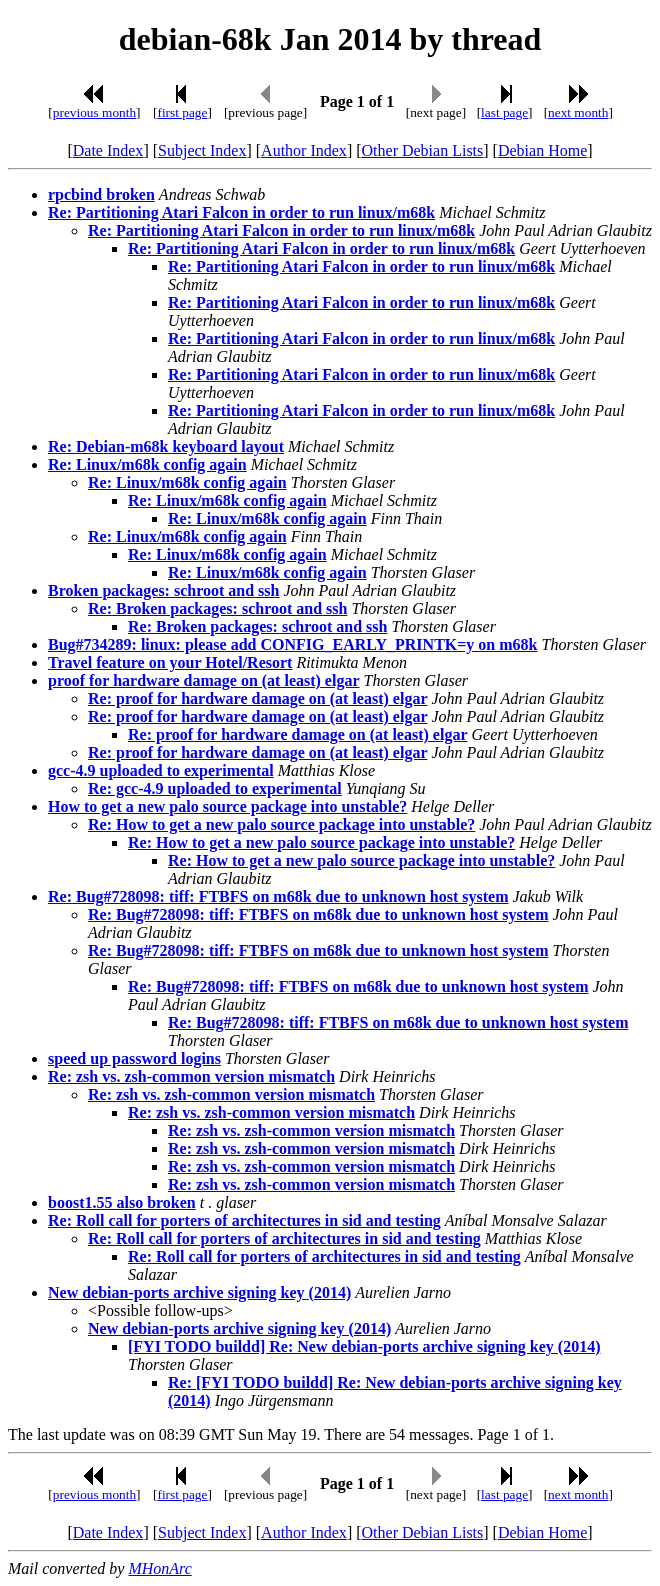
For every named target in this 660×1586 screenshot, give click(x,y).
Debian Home (542, 150)
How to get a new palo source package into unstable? (227, 806)
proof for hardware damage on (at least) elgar (204, 680)
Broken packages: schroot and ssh (163, 590)
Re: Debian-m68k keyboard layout (166, 446)
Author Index (304, 150)
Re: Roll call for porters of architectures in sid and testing (244, 1220)
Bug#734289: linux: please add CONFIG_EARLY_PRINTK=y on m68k (293, 644)
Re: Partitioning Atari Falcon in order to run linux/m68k (241, 212)
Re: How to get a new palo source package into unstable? (281, 824)
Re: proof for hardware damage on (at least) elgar (258, 698)
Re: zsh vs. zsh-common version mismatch (191, 1076)
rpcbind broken (101, 194)
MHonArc (159, 1568)
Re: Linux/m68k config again (147, 464)
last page (504, 112)
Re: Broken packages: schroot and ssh (217, 608)
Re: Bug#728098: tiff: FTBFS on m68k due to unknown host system (278, 896)
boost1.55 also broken (122, 1202)
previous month (94, 112)
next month (578, 112)
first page (182, 112)
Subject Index (202, 150)
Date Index (108, 150)
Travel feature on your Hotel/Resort (170, 662)
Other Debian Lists (423, 150)
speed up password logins (134, 1058)
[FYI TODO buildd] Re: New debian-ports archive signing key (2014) (364, 1346)
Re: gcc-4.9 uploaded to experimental (215, 788)
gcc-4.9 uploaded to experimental (161, 770)
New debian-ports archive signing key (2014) (199, 1292)
